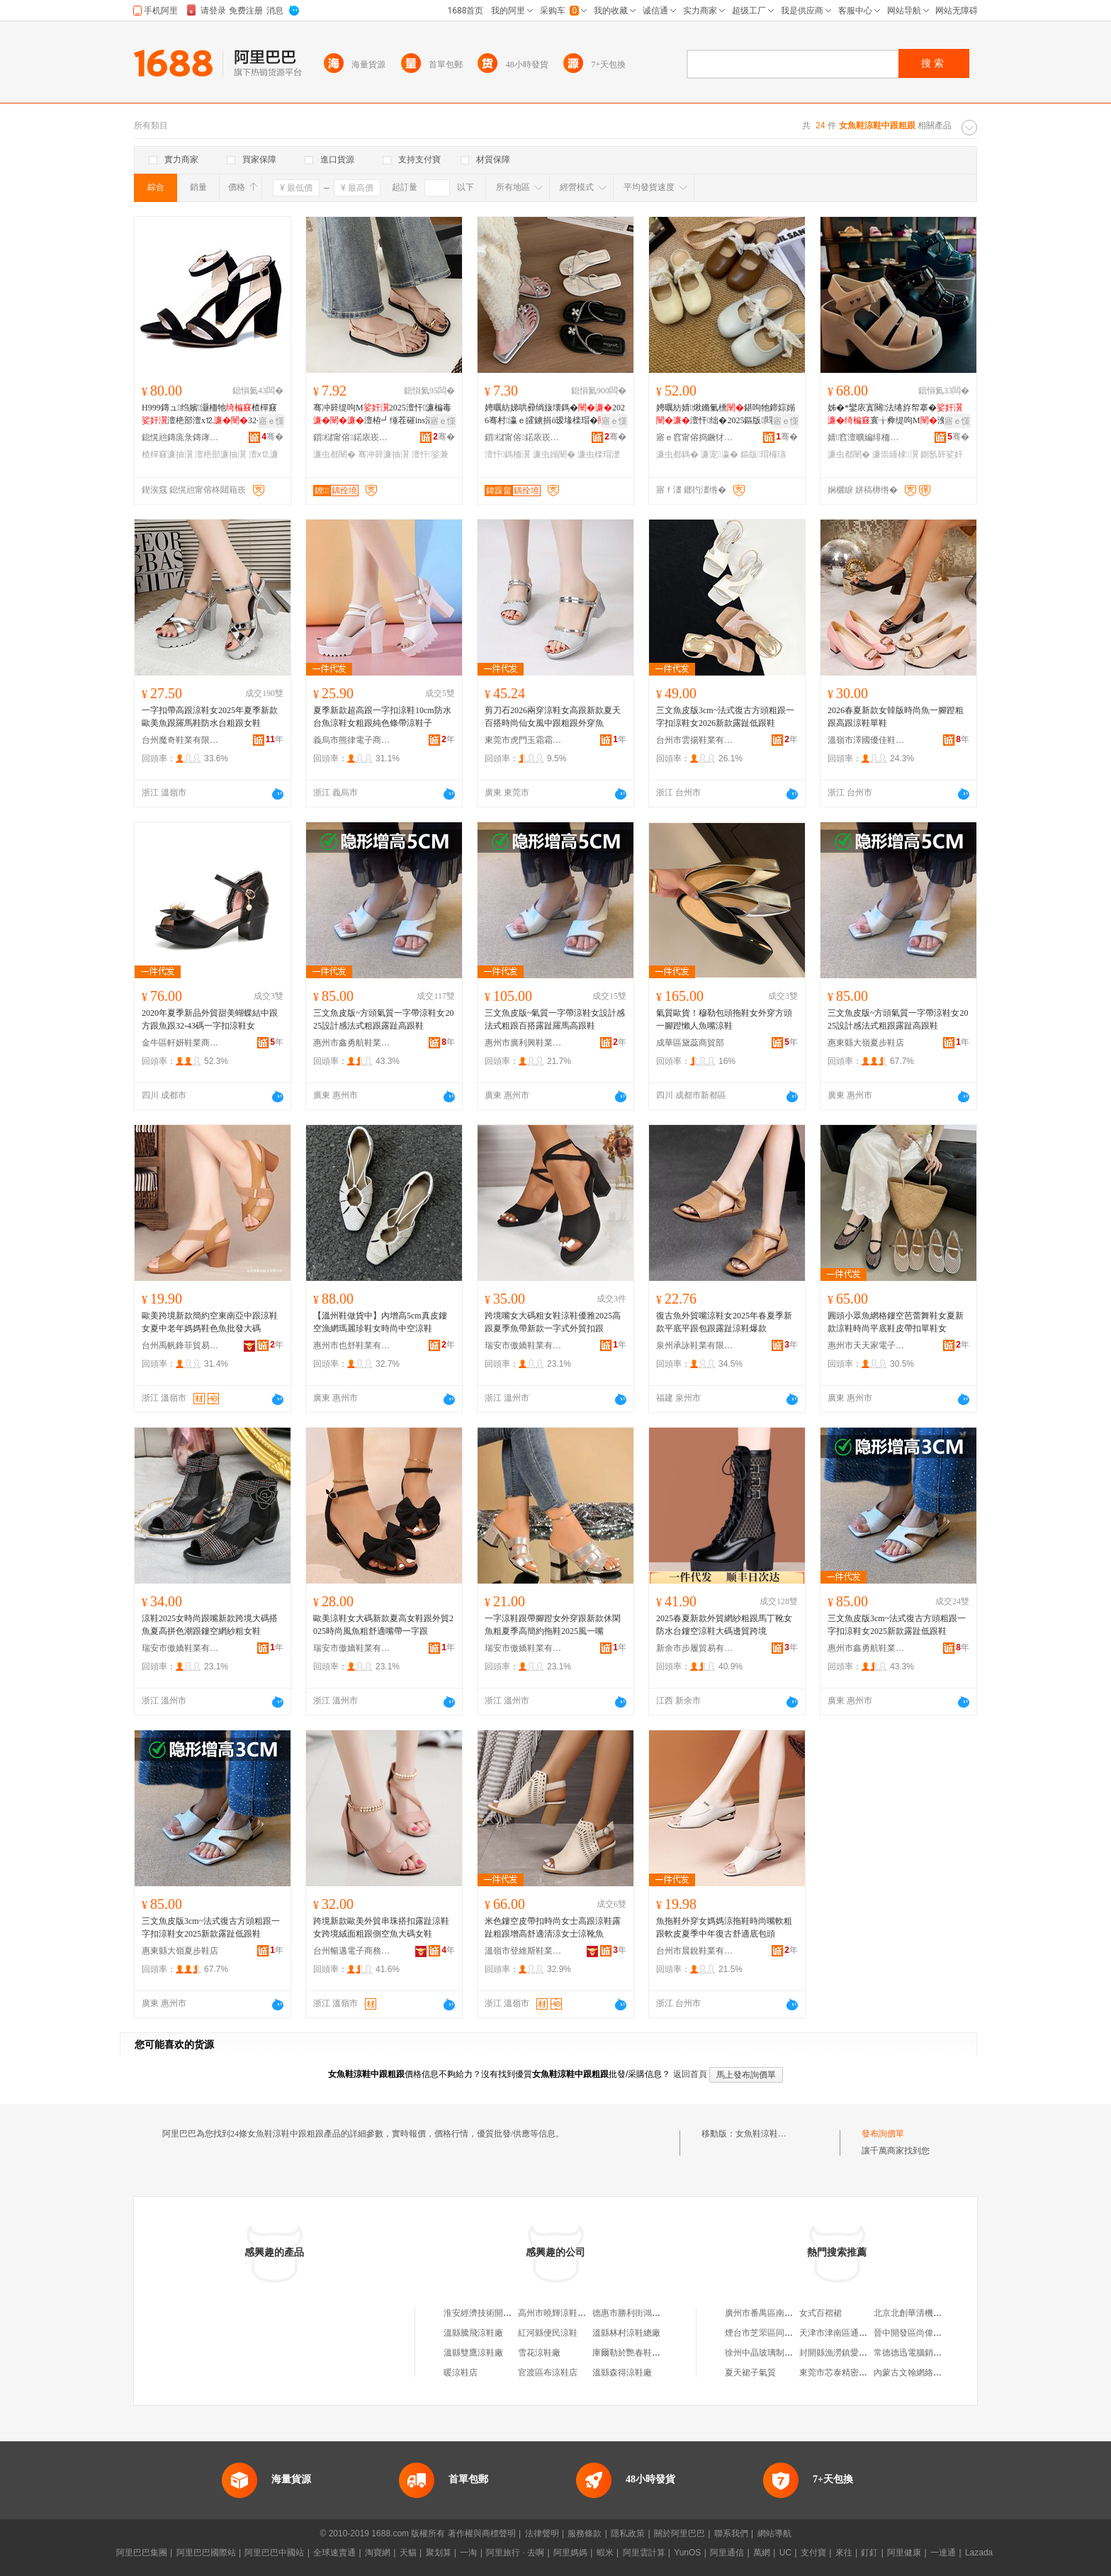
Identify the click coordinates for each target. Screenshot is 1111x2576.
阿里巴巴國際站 (206, 2553)
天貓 (408, 2553)
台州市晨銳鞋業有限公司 (695, 1951)
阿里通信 (727, 2553)
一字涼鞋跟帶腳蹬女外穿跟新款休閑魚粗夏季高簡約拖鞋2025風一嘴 (553, 1624)
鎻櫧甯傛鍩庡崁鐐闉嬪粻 (352, 437)
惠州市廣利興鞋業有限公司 (524, 1043)
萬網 (761, 2553)
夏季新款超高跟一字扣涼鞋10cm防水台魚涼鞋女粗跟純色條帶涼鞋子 (382, 716)
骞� (272, 437)
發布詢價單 (883, 2134)
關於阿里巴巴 (679, 2533)
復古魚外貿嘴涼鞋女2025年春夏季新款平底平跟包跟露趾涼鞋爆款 (724, 1322)
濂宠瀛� (719, 454)
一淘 (468, 2553)
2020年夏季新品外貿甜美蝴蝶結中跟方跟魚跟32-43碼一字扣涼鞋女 (210, 1019)
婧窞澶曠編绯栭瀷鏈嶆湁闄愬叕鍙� (867, 437)
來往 (843, 2553)
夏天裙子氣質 (750, 2373)
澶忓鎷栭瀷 (507, 454)
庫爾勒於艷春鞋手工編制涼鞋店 (651, 2353)
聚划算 (438, 2553)
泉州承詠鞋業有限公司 (695, 1345)
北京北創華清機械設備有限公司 (933, 2313)
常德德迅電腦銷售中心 (916, 2353)
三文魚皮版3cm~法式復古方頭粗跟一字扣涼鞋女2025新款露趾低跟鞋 (897, 1624)
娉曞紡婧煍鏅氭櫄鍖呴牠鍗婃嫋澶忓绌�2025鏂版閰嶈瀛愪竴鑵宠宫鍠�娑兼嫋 (725, 415)
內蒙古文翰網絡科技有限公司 (929, 2373)
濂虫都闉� (334, 454)
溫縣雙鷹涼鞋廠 (473, 2353)
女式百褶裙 (820, 2313)
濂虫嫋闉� (554, 454)
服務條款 (585, 2533)
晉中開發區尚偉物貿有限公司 (929, 2333)
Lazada (979, 2553)
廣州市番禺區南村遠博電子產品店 (788, 2313)
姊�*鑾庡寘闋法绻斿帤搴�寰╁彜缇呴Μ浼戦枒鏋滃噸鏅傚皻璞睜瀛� (895, 415)
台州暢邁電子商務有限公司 (352, 1951)
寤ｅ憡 (271, 421)
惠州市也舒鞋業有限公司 (352, 1345)
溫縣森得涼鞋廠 (622, 2373)
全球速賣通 (334, 2553)
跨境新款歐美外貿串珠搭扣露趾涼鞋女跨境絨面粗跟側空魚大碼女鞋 (381, 1927)
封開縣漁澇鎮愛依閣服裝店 (850, 2353)
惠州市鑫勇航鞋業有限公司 (352, 1043)
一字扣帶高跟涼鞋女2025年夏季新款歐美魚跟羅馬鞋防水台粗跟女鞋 (210, 716)
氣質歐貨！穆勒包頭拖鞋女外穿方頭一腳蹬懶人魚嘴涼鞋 (724, 1019)
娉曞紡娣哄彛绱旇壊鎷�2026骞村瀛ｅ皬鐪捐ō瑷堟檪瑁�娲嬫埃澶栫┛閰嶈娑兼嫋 (555, 415)
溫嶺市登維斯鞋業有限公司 (524, 1951)
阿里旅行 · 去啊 (515, 2553)
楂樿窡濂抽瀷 (167, 454)
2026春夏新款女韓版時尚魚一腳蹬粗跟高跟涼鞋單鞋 (896, 716)
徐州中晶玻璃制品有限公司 (776, 2353)
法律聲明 (542, 2533)
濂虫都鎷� (677, 454)
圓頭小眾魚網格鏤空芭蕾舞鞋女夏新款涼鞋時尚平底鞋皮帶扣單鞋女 (896, 1322)
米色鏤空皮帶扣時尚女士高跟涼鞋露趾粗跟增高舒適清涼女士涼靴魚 (553, 1927)
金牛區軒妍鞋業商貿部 (181, 1043)
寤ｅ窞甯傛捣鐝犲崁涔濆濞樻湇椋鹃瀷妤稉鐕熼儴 (695, 437)
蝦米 (605, 2553)
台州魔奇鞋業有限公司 (181, 740)
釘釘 (869, 2553)
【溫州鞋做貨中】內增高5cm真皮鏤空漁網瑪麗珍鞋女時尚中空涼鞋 (380, 1322)
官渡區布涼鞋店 (547, 2373)
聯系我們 (731, 2533)
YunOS (687, 2553)
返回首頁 (690, 2074)
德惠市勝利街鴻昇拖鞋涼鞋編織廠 (656, 2313)
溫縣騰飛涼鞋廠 (473, 2333)
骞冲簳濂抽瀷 (383, 454)
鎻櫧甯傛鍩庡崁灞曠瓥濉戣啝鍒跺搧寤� (524, 437)
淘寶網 (377, 2553)
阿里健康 (904, 2553)
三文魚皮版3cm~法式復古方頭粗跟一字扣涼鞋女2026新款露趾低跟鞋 (725, 716)
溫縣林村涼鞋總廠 (626, 2333)
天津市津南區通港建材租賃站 (854, 2333)
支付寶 (813, 2553)
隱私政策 (628, 2533)
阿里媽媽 (570, 2553)
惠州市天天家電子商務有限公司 (867, 1345)
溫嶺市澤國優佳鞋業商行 (867, 740)
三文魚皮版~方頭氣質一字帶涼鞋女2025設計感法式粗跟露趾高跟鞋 (383, 1019)
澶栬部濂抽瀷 (220, 454)
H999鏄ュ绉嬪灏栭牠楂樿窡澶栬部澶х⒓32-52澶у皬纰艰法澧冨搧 (211, 415)
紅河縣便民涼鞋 (547, 2333)
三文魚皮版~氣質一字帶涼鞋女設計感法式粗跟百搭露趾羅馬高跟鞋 (555, 1019)
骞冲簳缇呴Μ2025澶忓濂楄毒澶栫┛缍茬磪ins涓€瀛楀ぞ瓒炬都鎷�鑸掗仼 (384, 415)
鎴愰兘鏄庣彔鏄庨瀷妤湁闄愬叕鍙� (181, 437)
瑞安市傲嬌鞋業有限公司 (524, 1345)
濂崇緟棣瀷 (895, 454)
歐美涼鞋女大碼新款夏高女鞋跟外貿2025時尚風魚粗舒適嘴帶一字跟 (383, 1624)
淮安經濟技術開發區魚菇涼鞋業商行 (512, 2313)
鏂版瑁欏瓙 (763, 454)
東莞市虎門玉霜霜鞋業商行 (524, 740)
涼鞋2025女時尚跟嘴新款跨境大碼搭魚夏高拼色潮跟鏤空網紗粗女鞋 (210, 1624)
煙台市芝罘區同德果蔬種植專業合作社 (797, 2333)
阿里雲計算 (644, 2553)
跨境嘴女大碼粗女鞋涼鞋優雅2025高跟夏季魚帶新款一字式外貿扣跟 (553, 1322)
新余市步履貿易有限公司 (695, 1648)
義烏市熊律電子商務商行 (352, 740)
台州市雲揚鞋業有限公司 (695, 740)
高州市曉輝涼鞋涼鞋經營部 (569, 2313)
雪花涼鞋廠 (539, 2353)
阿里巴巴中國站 (274, 2553)
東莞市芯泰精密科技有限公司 (854, 2373)
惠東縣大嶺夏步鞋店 (866, 1043)
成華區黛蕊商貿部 (690, 1043)
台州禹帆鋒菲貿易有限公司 (181, 1345)
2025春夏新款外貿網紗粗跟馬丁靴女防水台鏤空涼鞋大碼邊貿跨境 (724, 1624)
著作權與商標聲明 (482, 2533)
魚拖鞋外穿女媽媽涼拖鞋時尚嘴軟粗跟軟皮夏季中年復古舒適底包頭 (724, 1927)
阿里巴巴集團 (141, 2553)
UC (785, 2553)
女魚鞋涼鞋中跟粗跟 (773, 2134)
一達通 (943, 2553)
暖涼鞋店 (461, 2373)
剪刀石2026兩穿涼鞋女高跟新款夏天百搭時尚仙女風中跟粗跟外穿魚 (553, 716)
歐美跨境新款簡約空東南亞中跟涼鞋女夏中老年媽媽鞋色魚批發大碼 (210, 1322)
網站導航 (774, 2533)
